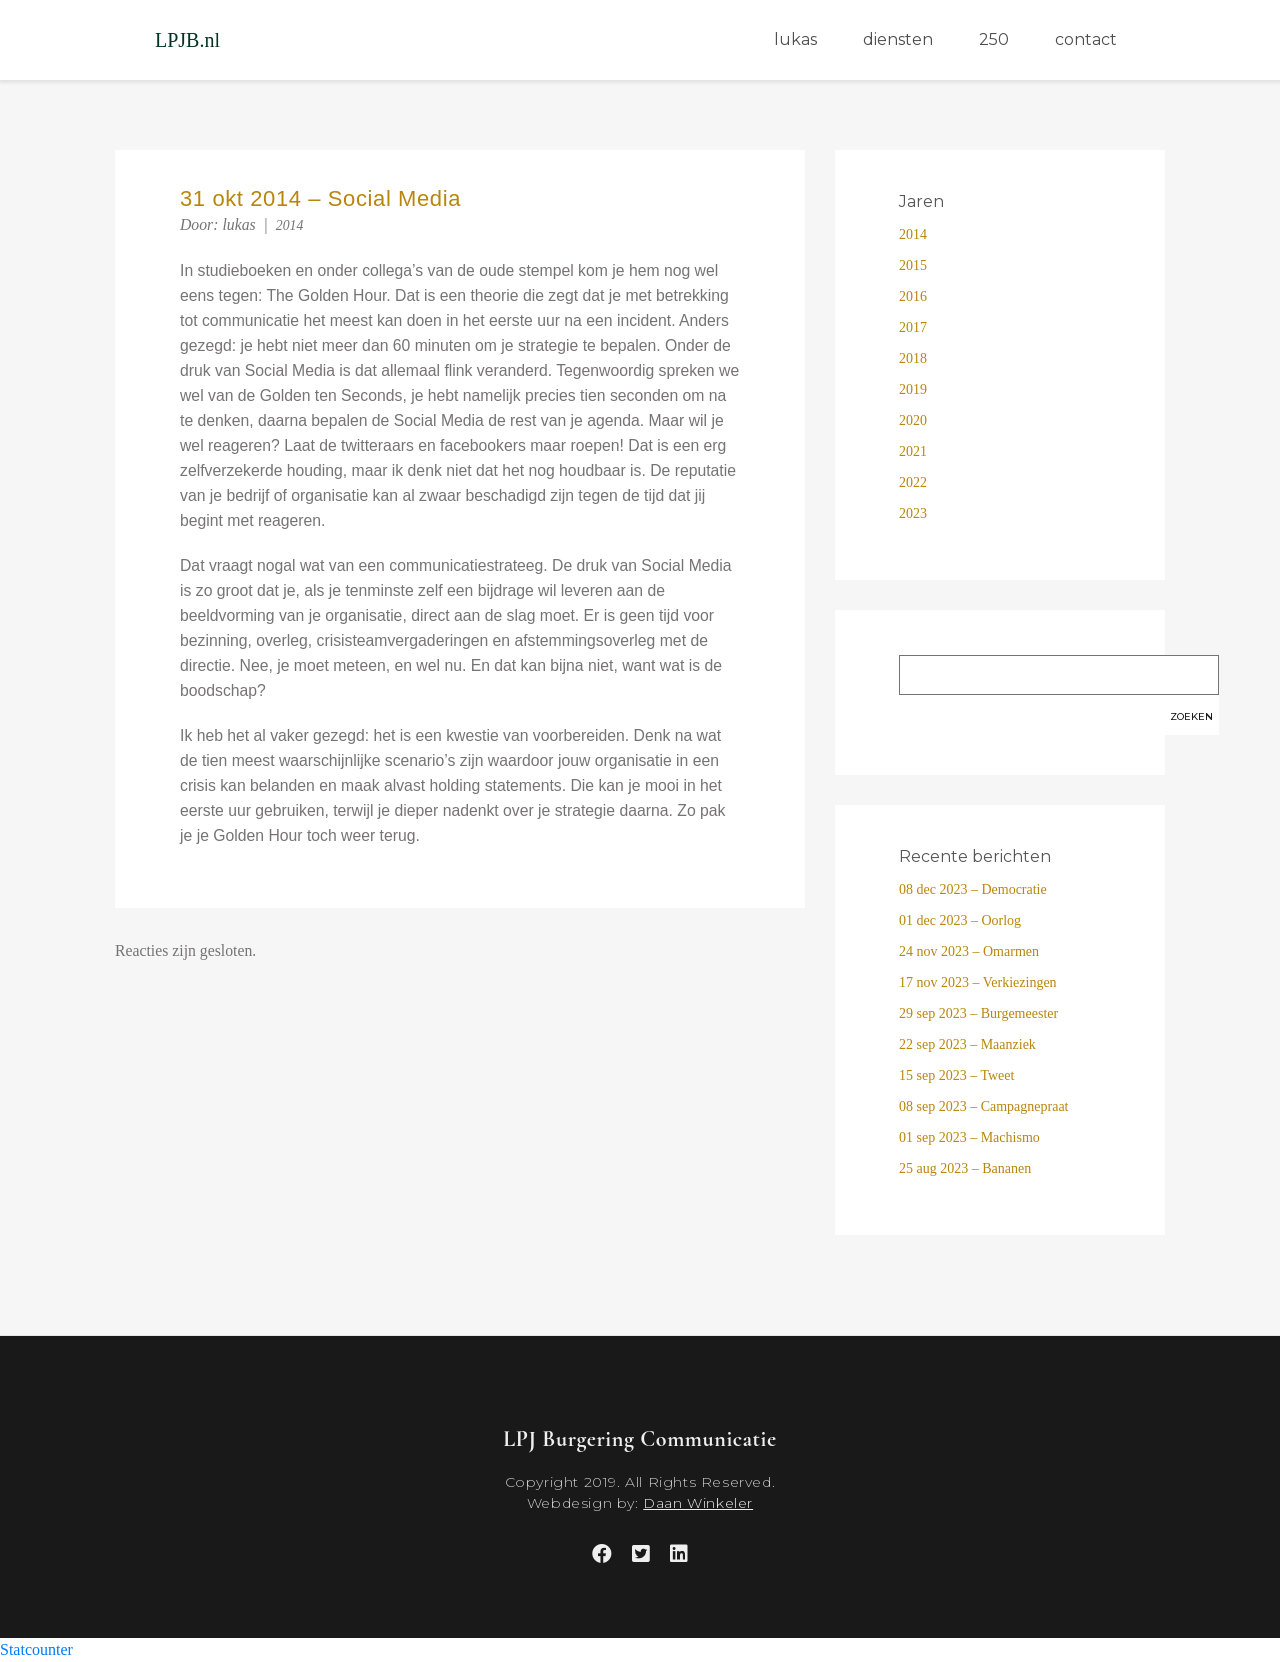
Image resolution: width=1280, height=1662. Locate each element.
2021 (913, 451)
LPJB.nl (187, 40)
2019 (913, 389)
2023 (913, 513)
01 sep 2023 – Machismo (969, 1137)
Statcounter (36, 1649)
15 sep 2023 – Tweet (956, 1075)
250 (994, 39)
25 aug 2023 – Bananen (965, 1168)
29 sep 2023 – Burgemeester (978, 1013)
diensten (898, 39)
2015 (913, 265)
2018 (913, 358)
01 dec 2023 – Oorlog (960, 920)
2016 (913, 296)
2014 (290, 225)
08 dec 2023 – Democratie (973, 889)
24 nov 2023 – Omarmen (969, 951)
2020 (913, 420)
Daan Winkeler (698, 1503)
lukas (795, 39)
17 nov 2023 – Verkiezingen (978, 982)
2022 (913, 482)
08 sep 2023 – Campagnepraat (984, 1106)
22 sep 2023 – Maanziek (967, 1044)
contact (1086, 39)
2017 (913, 327)
